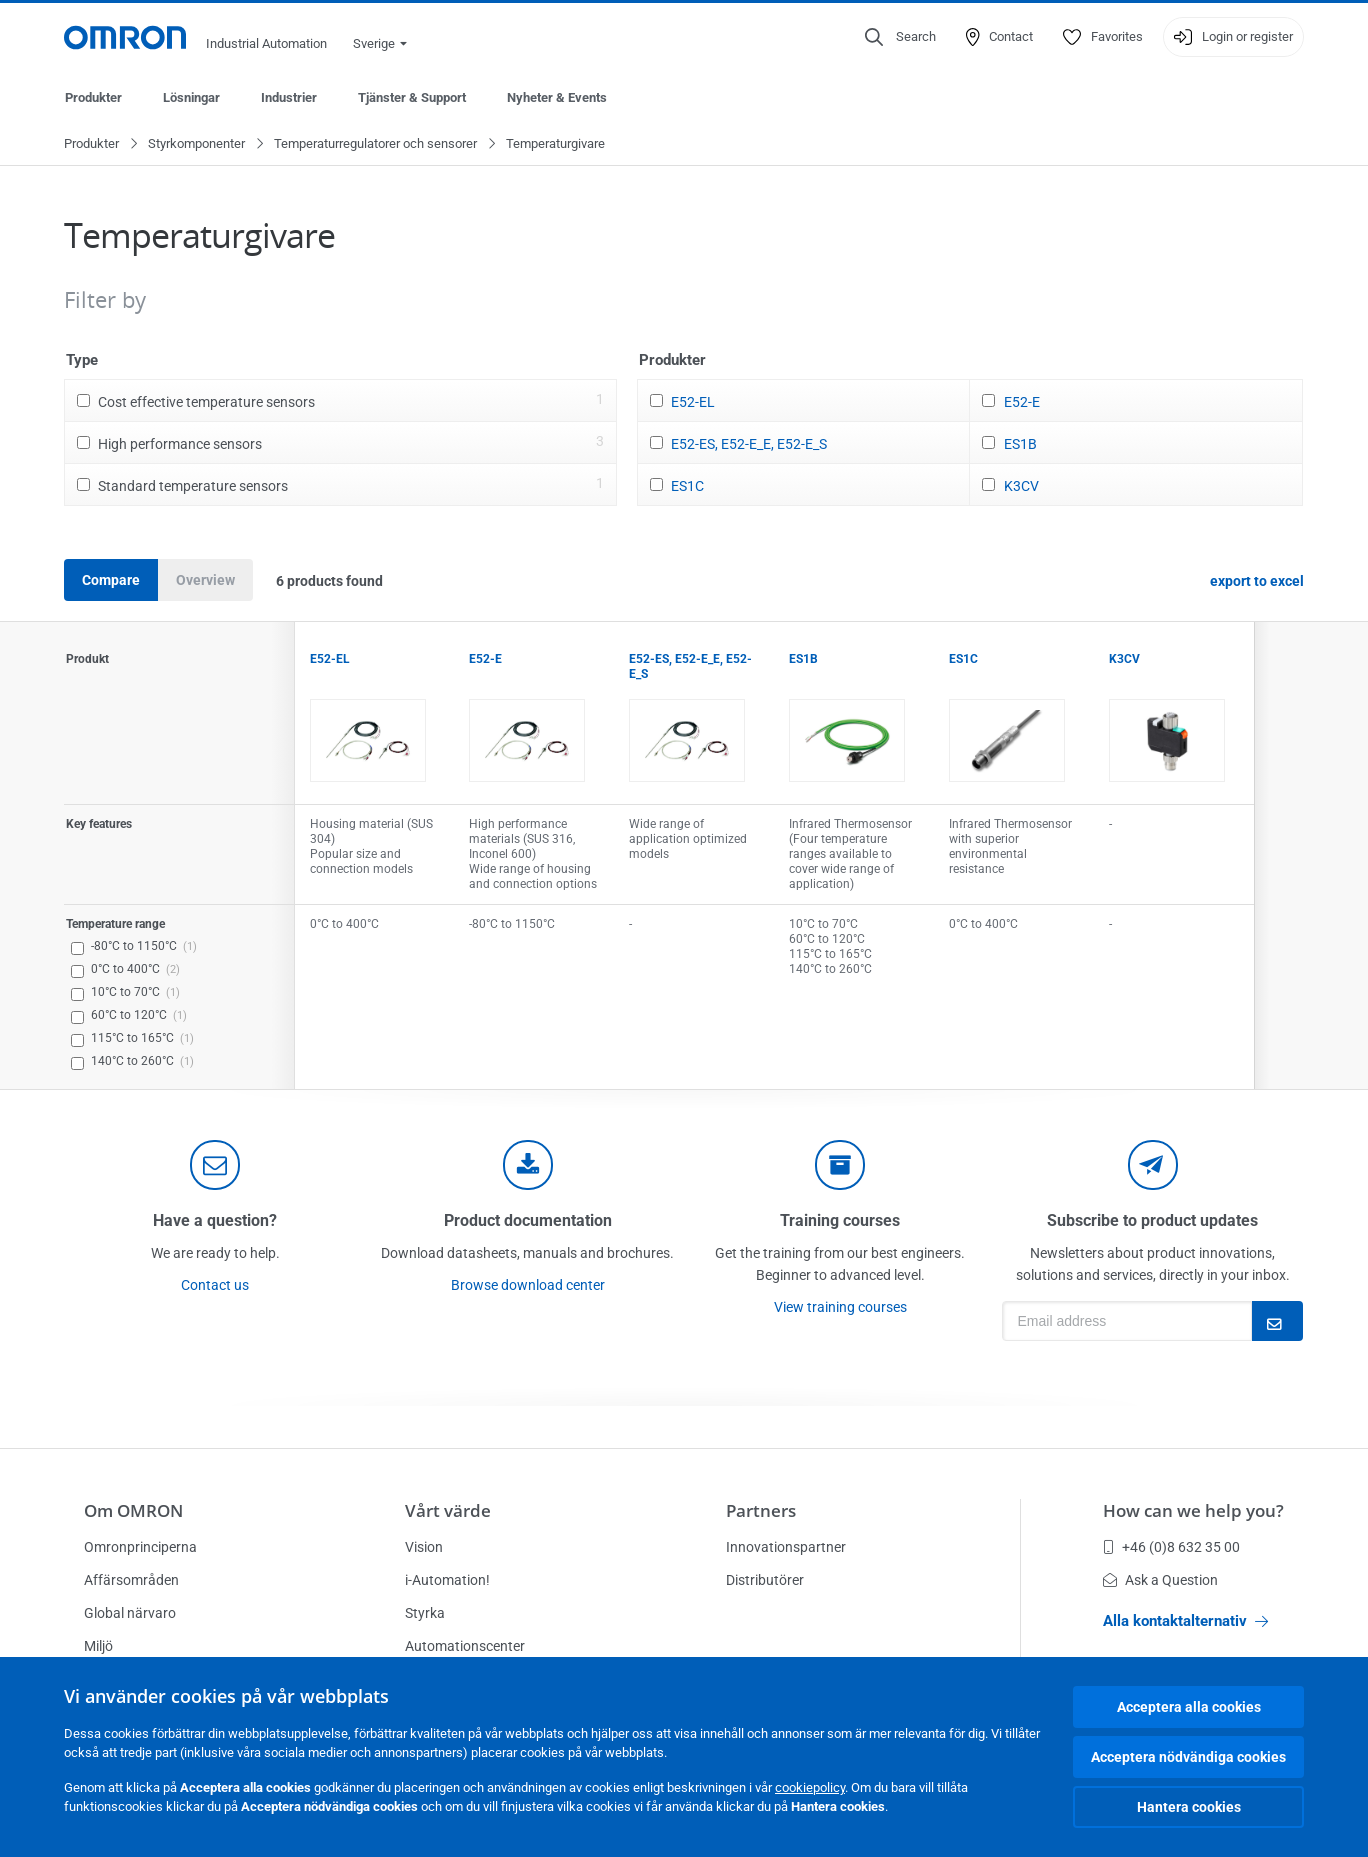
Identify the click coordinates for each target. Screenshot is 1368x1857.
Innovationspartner (786, 1547)
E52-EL (693, 403)
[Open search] (900, 37)
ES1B (1020, 445)
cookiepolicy (810, 1787)
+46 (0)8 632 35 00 (1171, 1547)
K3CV (1021, 487)
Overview (205, 581)
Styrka (425, 1613)
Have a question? (215, 1221)
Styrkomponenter (196, 144)
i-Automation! (447, 1580)
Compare (111, 581)
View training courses (840, 1308)
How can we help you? (1193, 1510)
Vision (424, 1547)
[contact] (215, 1166)
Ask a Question (1160, 1580)
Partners (761, 1510)
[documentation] (528, 1166)
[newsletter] (1153, 1166)
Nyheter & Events (557, 97)
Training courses (840, 1221)
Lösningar (191, 97)
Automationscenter (465, 1646)
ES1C (687, 487)
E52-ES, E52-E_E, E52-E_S (749, 445)
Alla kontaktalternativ (1185, 1621)
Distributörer (765, 1580)
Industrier (289, 97)
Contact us (215, 1286)
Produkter (93, 97)
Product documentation (528, 1221)
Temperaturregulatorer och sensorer (375, 144)
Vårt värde (448, 1510)
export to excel (1257, 582)
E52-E (1022, 403)
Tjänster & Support (412, 97)
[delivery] (840, 1166)
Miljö (98, 1646)
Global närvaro (130, 1613)
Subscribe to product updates (1152, 1221)
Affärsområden (131, 1580)
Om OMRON (133, 1510)
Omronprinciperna (140, 1547)
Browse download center (528, 1286)
